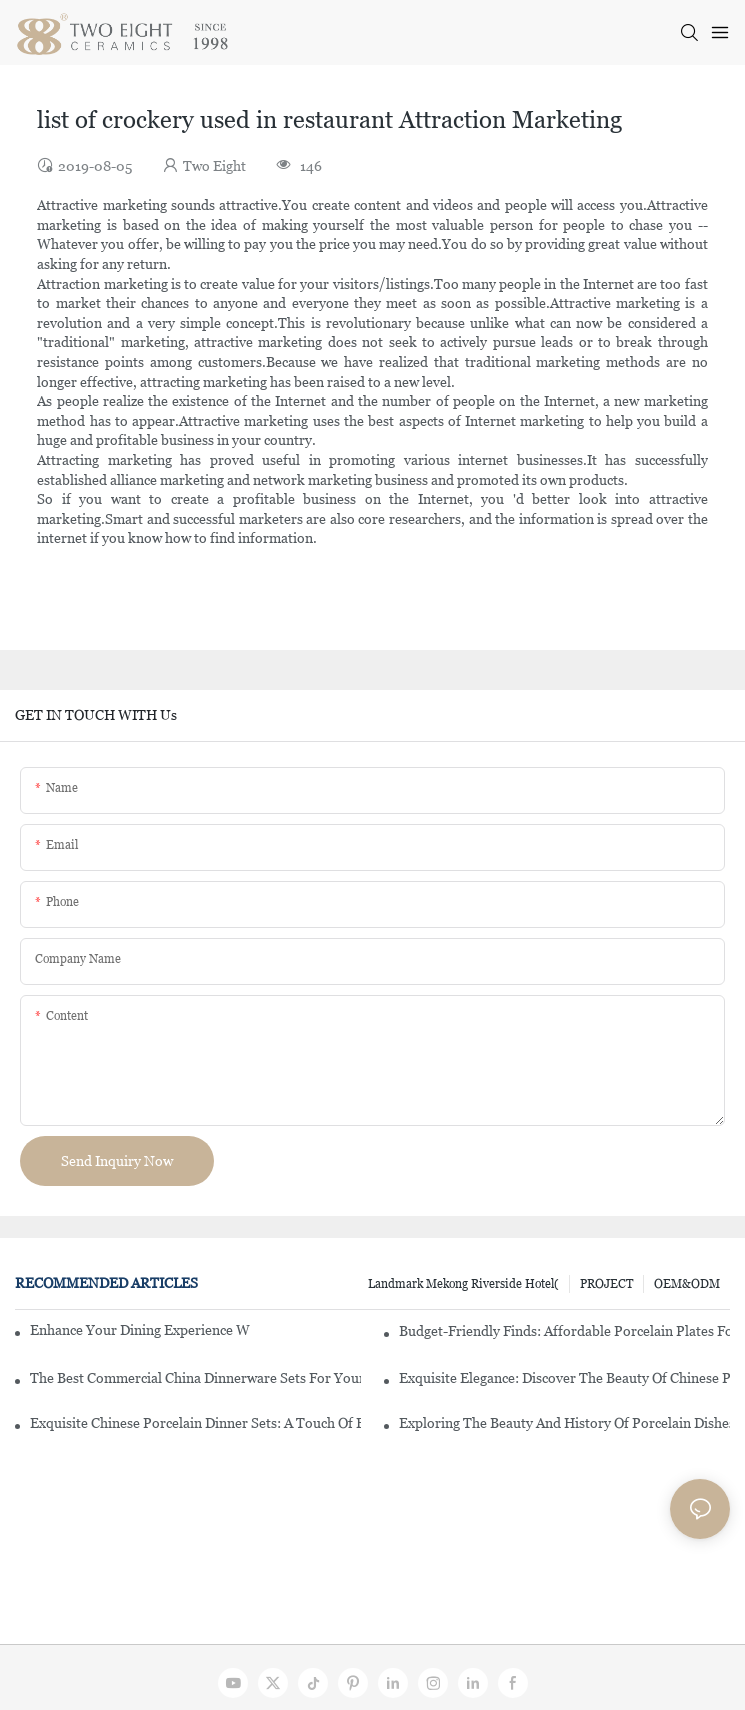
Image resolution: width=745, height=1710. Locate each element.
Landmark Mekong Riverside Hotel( (463, 1284)
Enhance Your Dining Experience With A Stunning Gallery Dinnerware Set (140, 1330)
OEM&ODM (687, 1284)
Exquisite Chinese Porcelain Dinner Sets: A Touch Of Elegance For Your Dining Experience (195, 1423)
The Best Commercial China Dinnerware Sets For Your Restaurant (195, 1378)
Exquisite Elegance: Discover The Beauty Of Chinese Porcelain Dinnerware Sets (564, 1378)
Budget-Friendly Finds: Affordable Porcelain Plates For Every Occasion (564, 1331)
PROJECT (606, 1284)
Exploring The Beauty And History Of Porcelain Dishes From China (564, 1423)
